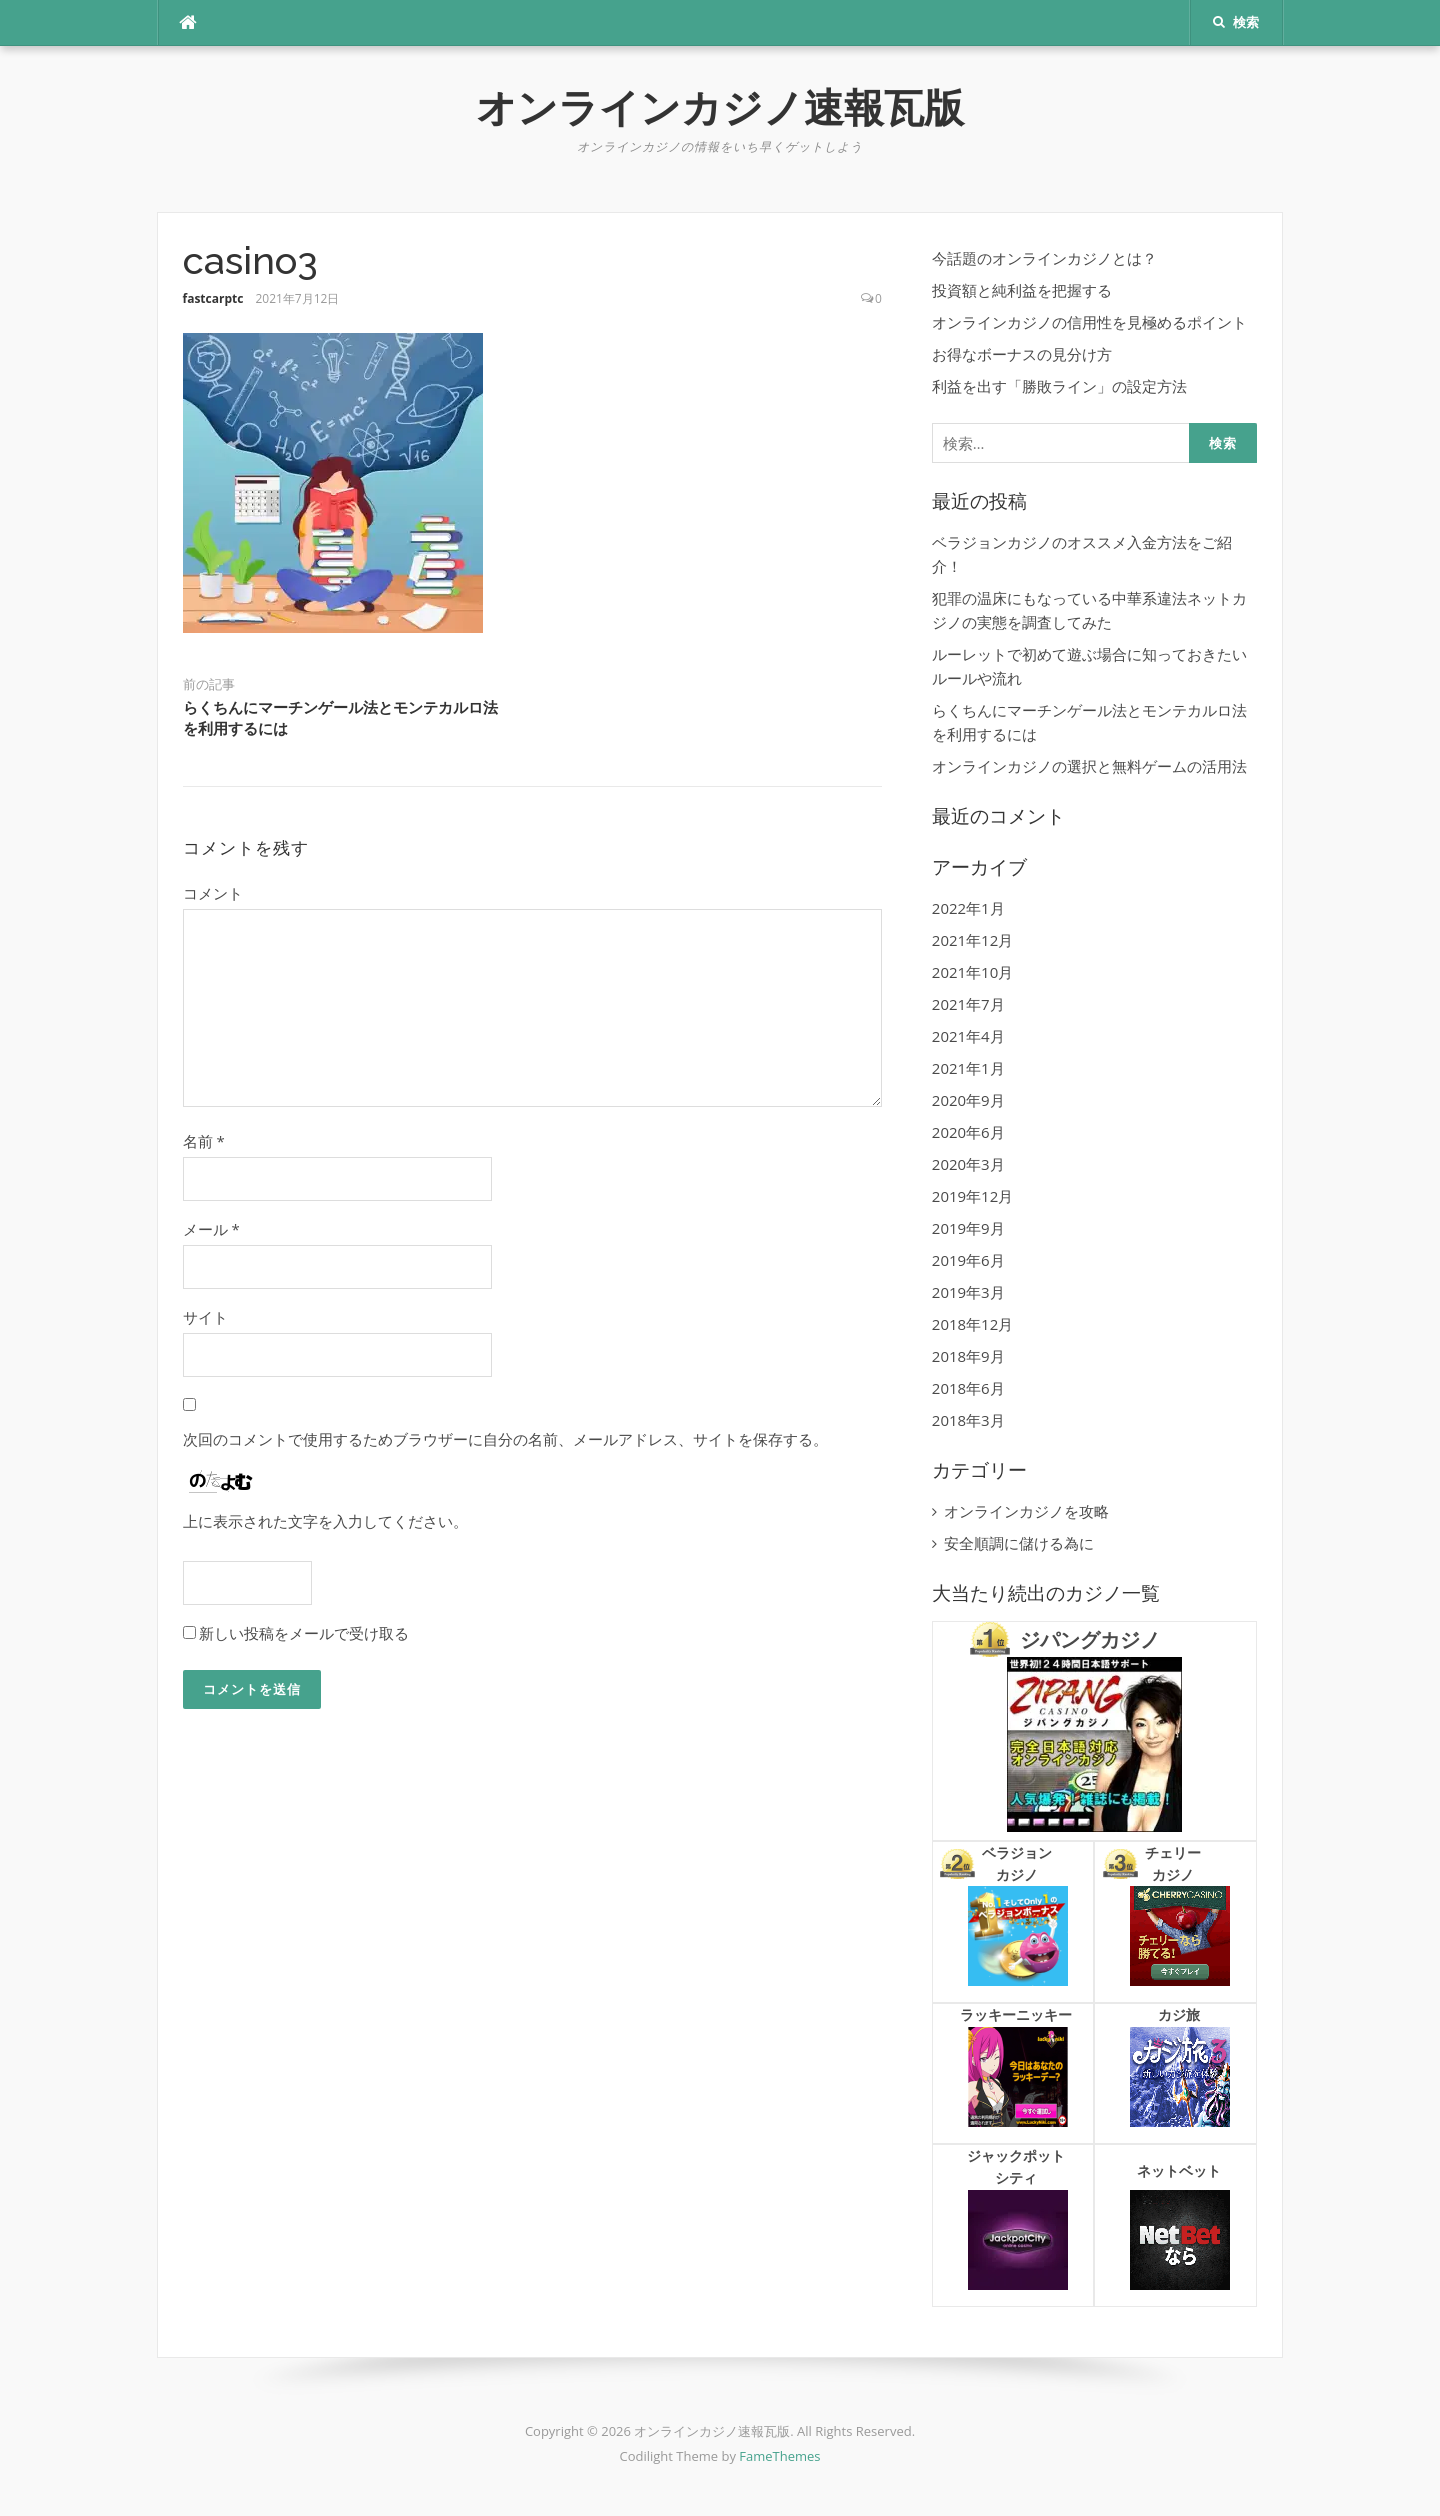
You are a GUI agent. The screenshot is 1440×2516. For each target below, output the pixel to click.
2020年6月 (968, 1132)
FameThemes (779, 2456)
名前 (204, 1141)
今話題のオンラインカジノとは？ (1044, 258)
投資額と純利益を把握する (1022, 290)
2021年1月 (968, 1068)
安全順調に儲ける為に (1019, 1543)
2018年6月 (968, 1388)
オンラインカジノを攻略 (1026, 1511)
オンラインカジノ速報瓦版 (720, 107)
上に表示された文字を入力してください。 (325, 1521)
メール (211, 1229)
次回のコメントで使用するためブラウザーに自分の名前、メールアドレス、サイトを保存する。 (505, 1439)
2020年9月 (968, 1100)
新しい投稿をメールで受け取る (304, 1633)
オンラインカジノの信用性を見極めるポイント (1089, 322)
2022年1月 (968, 908)
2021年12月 (972, 940)
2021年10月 (972, 972)
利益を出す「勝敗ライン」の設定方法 (1059, 386)
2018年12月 (972, 1324)
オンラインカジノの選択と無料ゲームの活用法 (1089, 766)
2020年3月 (968, 1164)
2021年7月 (968, 1004)
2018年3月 (968, 1420)
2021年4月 (968, 1036)
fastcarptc (213, 298)
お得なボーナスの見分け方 (1022, 354)
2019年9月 (968, 1228)
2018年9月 (968, 1356)
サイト (205, 1317)
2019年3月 (968, 1292)
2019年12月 (972, 1196)
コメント (213, 893)
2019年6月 (968, 1260)
